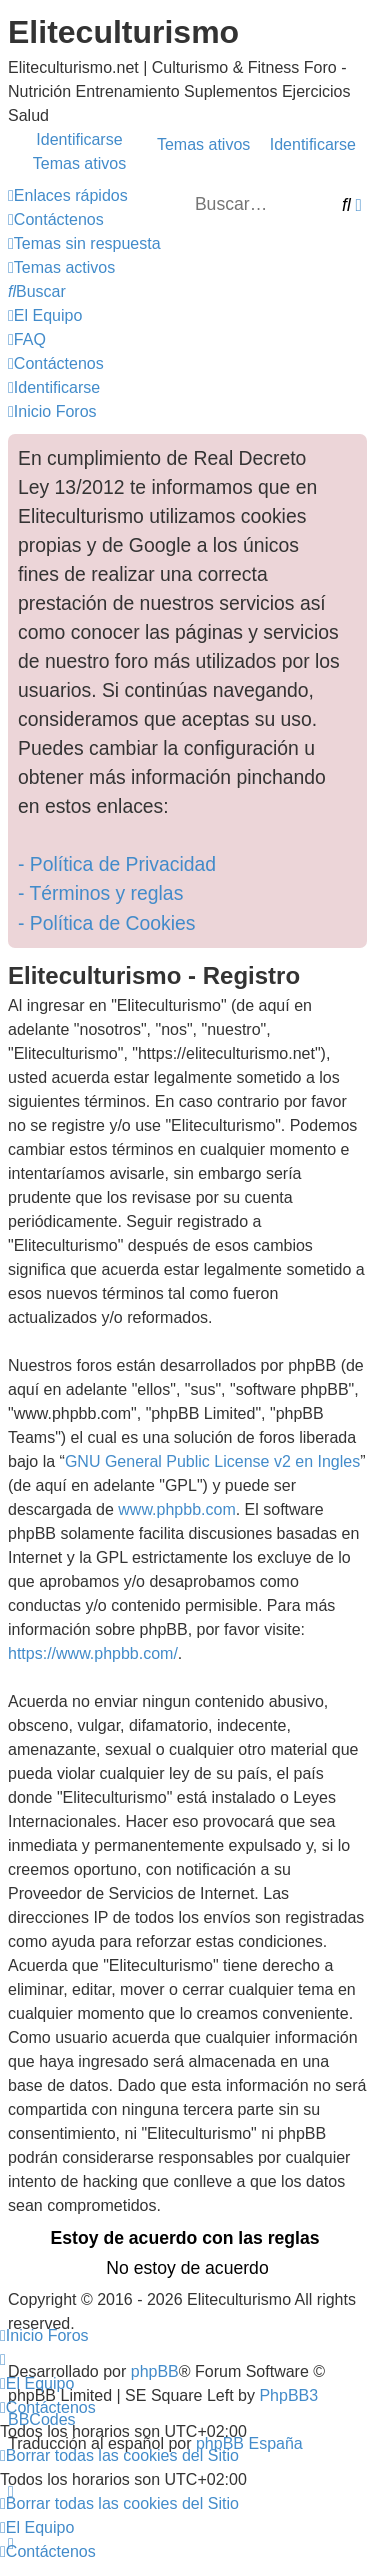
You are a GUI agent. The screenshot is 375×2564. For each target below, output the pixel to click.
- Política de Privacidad (117, 864)
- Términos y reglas (100, 893)
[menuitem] (56, 219)
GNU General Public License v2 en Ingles (212, 1461)
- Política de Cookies (107, 923)
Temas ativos (203, 144)
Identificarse (313, 144)
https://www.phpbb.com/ (93, 1653)
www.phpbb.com (176, 1509)
